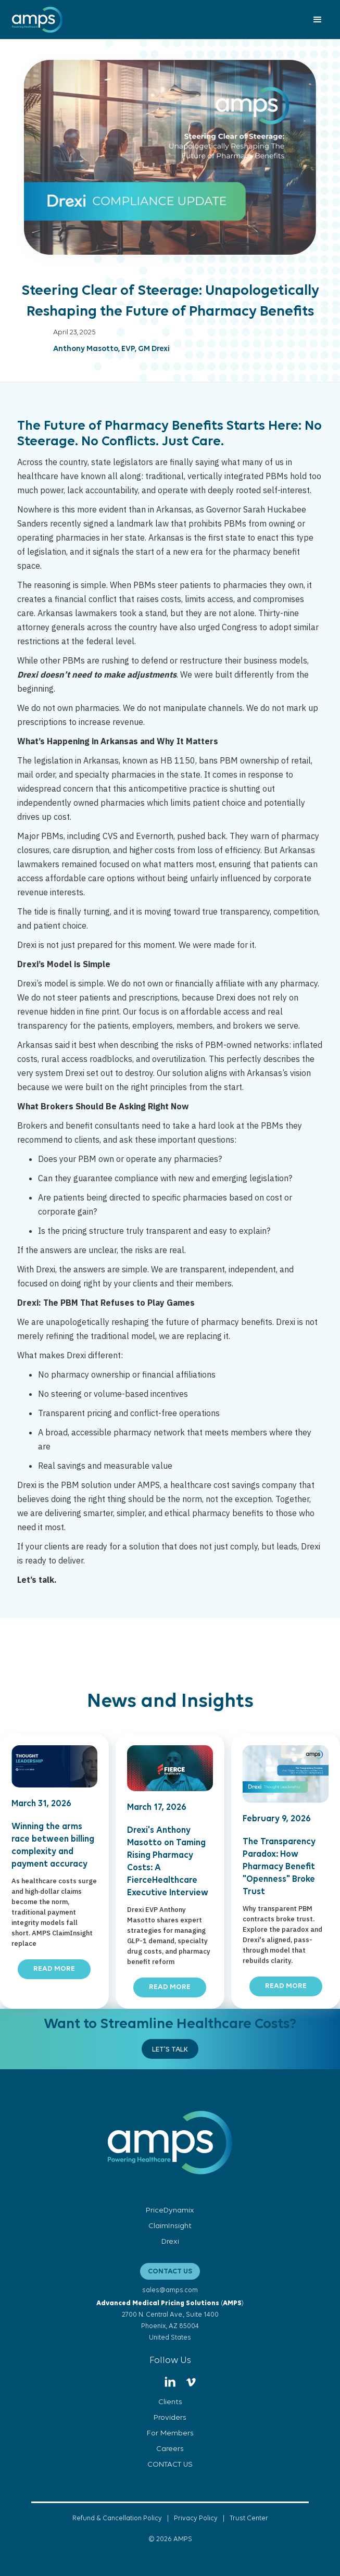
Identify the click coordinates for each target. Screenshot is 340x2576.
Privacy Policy (196, 2518)
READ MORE (54, 1969)
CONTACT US (170, 2271)
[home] (35, 20)
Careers (170, 2449)
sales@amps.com (170, 2290)
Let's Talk (170, 2050)
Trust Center (249, 2518)
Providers (170, 2418)
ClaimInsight (170, 2226)
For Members (170, 2433)
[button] (317, 19)
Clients (170, 2402)
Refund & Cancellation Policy (117, 2518)
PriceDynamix (170, 2211)
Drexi (170, 2242)
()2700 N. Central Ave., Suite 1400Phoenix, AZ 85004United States (170, 2320)
